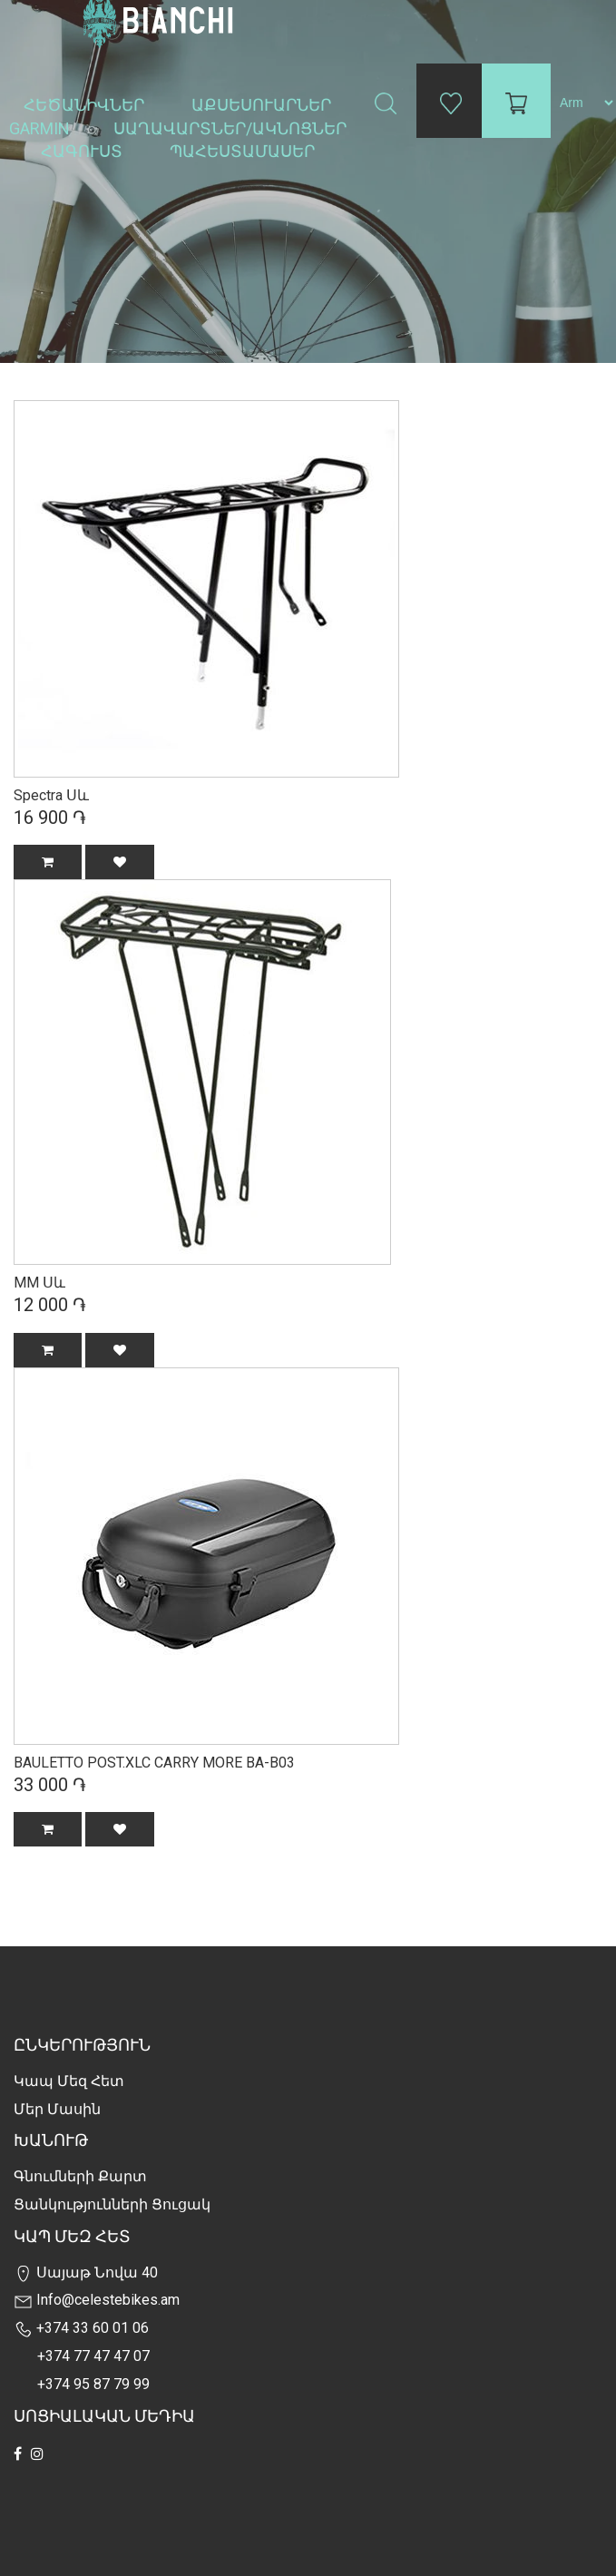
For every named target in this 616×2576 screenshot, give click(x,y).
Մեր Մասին (57, 2109)
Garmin (39, 128)
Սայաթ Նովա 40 (86, 2272)
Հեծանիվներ (86, 104)
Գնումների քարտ (80, 2176)
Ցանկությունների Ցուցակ (112, 2204)
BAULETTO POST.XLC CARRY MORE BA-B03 (154, 1762)
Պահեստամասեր (244, 151)
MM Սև (39, 1282)
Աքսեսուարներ (263, 104)
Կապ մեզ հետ (69, 2081)
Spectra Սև (51, 795)
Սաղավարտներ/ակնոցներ (231, 128)
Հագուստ (83, 151)
